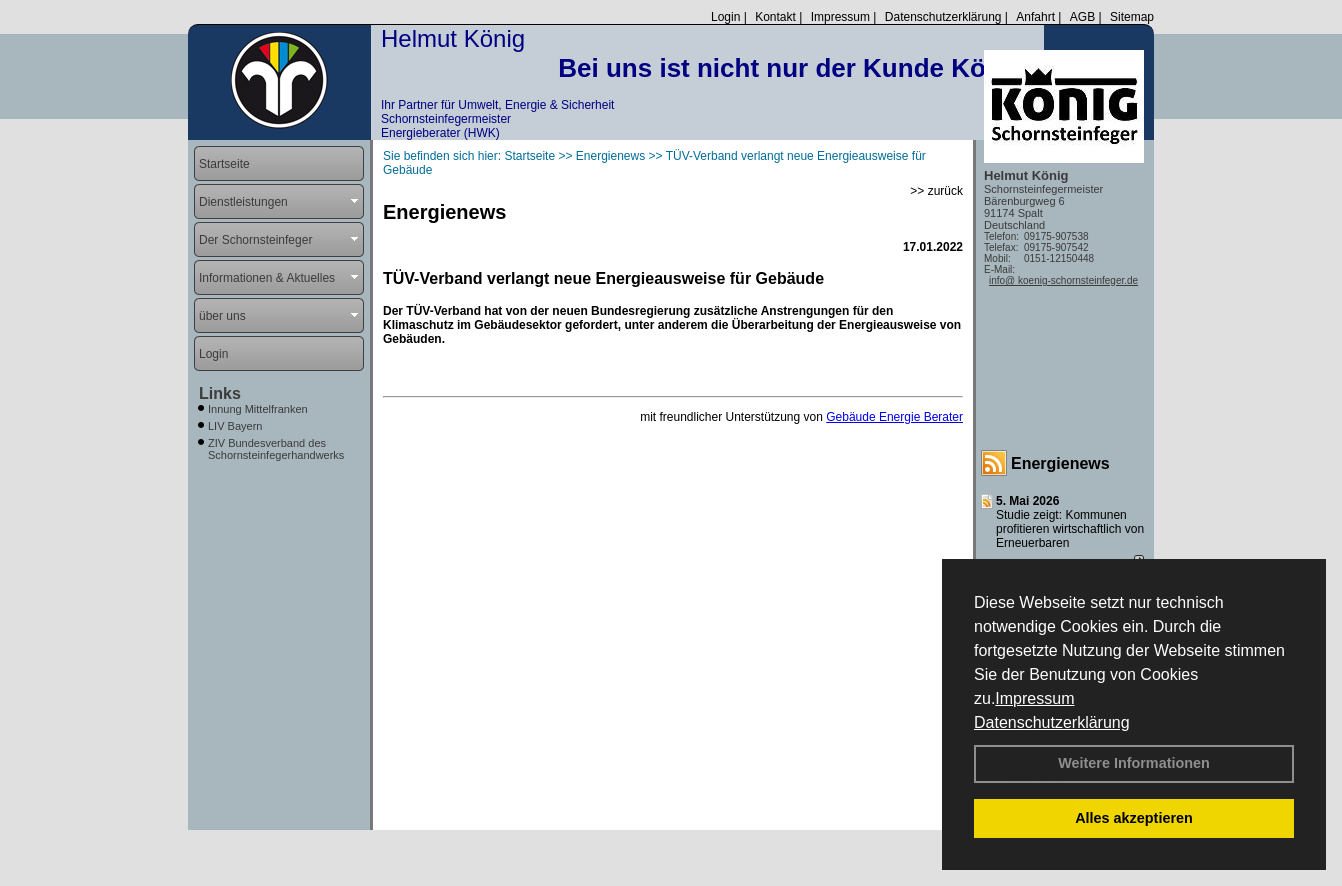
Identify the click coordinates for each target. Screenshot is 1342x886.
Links (220, 393)
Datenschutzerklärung (1052, 722)
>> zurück (936, 191)
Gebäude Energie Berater (894, 417)
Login (725, 17)
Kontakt (775, 17)
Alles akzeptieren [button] (1134, 818)
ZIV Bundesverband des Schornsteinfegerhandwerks (276, 449)
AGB (1082, 17)
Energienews (1060, 463)
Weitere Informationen (1134, 763)
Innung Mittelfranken (258, 409)
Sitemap (1132, 17)
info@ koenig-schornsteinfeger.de (1063, 280)
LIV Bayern (235, 426)
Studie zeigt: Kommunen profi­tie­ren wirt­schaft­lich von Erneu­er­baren (1070, 529)
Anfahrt (1035, 17)
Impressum (1034, 698)
